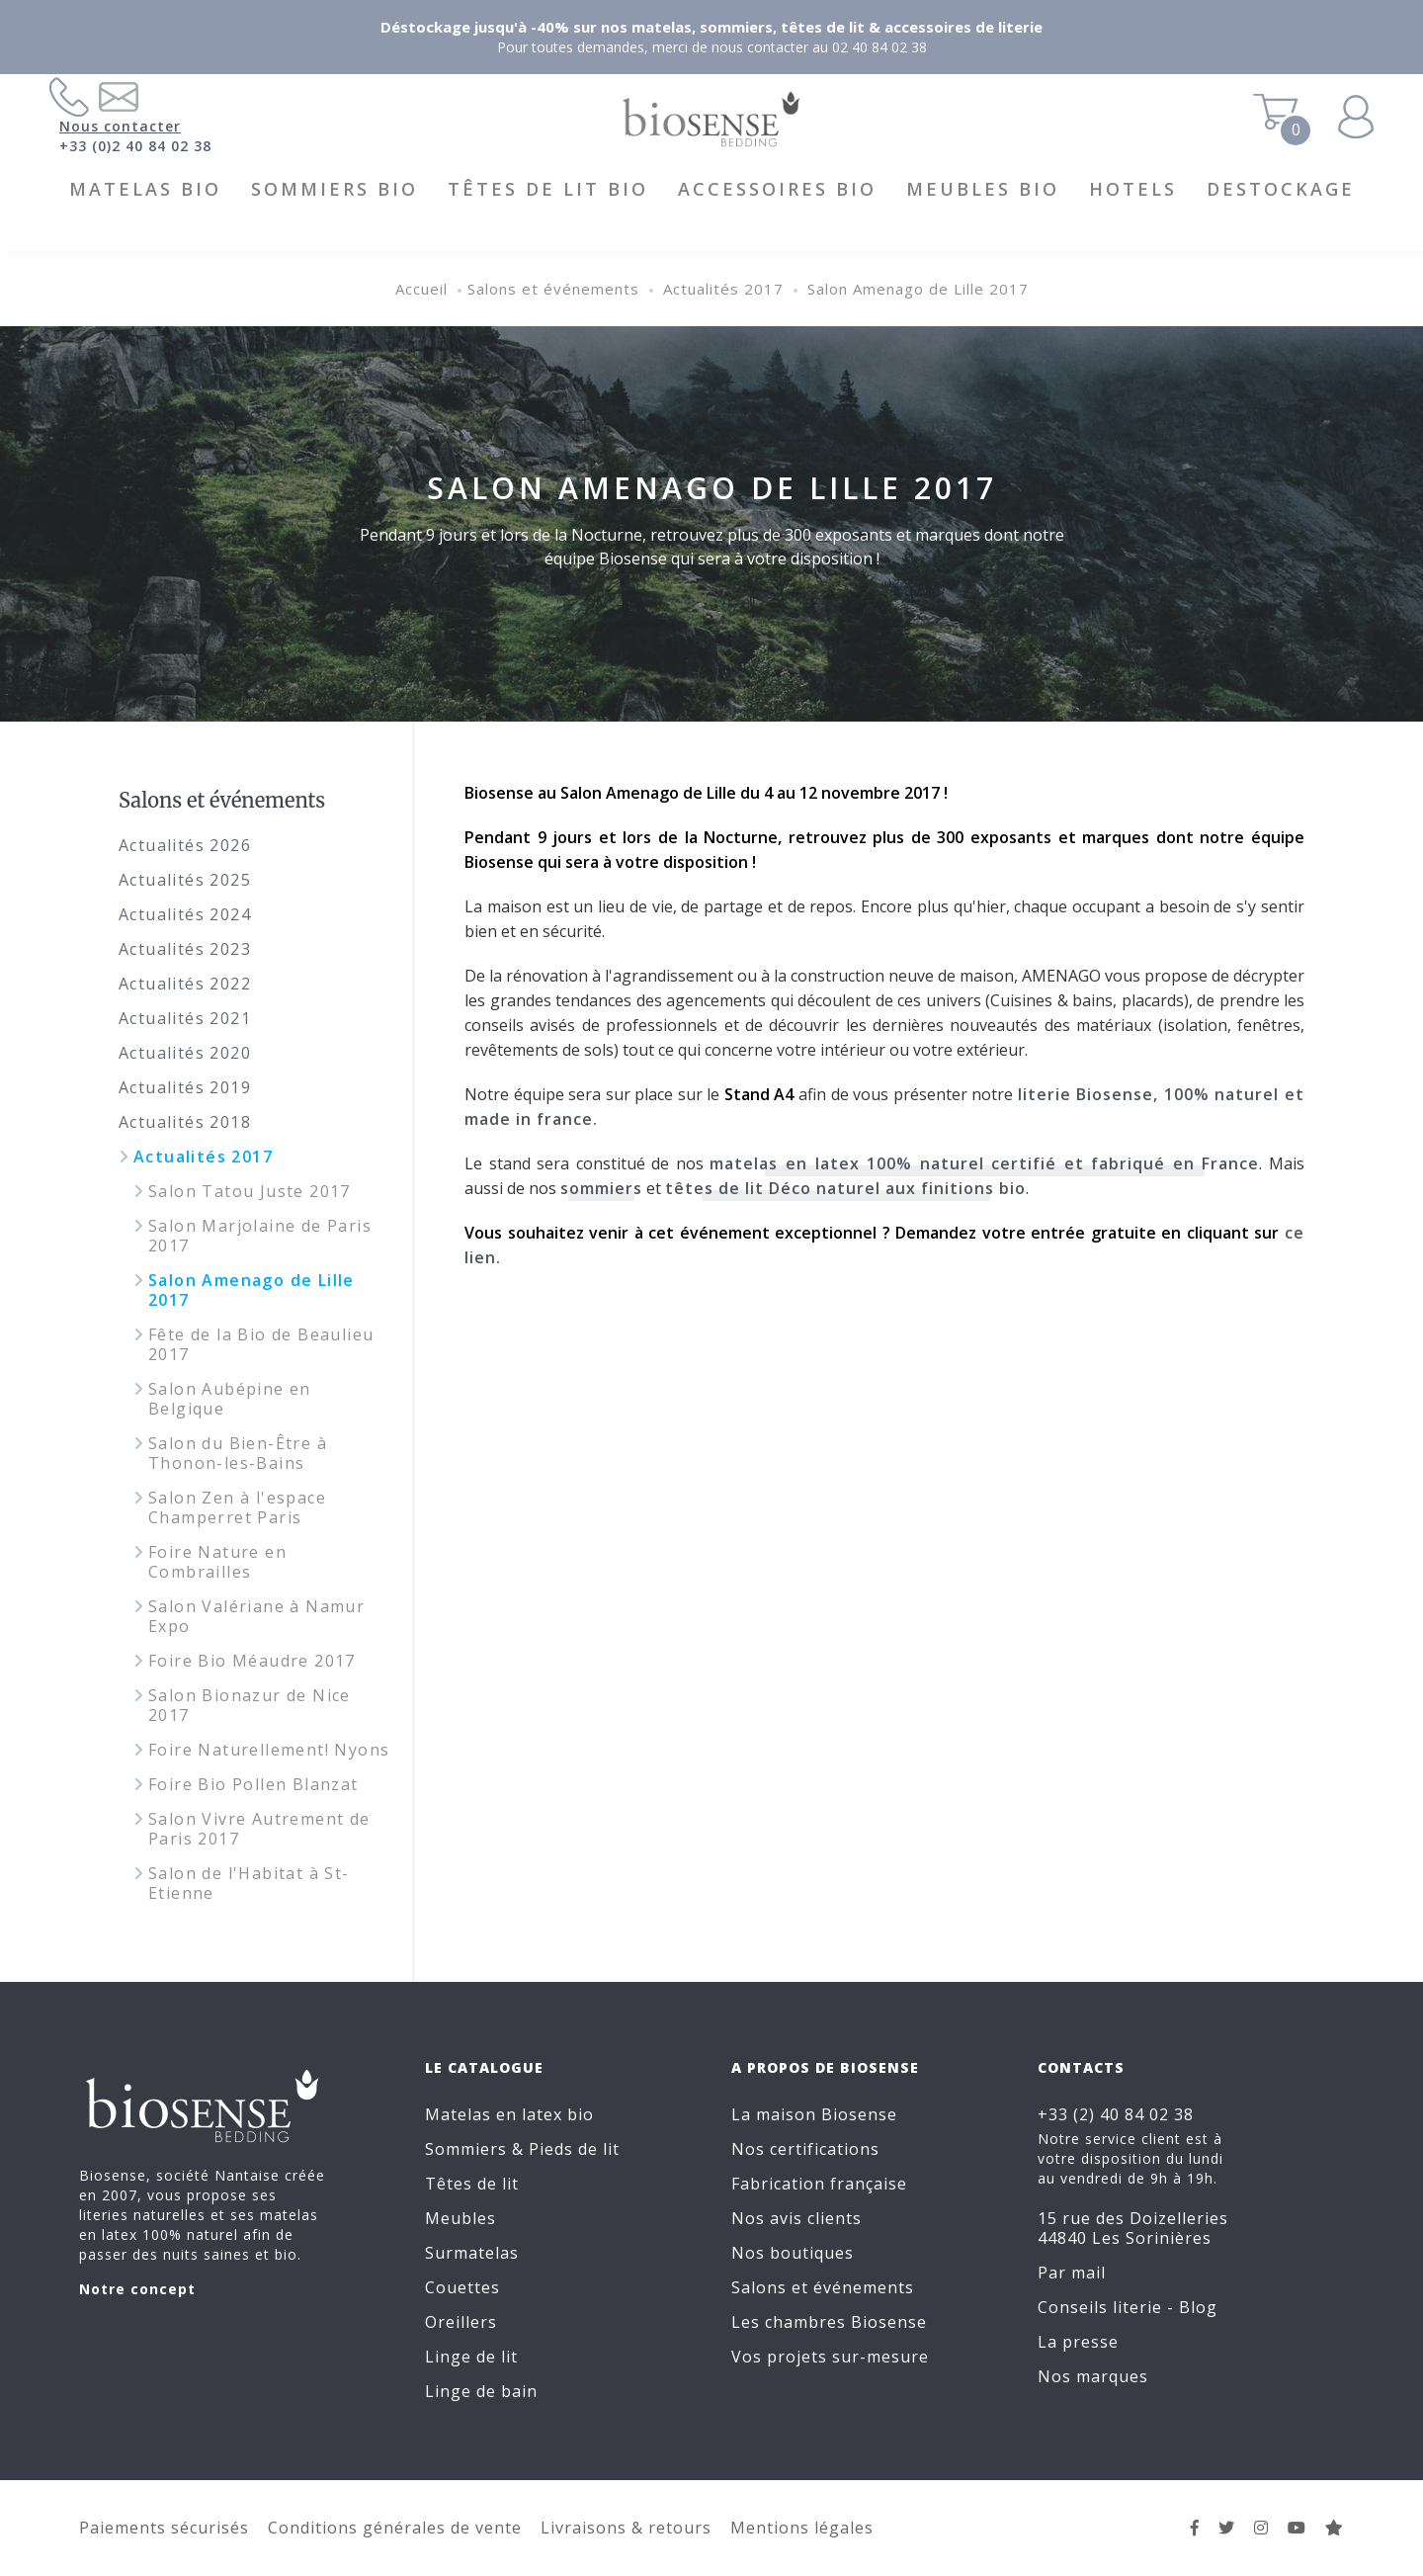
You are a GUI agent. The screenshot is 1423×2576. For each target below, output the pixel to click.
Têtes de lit (472, 2183)
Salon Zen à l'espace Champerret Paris (237, 1507)
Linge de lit (471, 2356)
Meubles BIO (982, 189)
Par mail (1072, 2272)
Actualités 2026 (185, 845)
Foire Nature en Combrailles (217, 1562)
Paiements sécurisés (164, 2527)
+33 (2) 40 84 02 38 (1116, 2114)
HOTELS (1133, 189)
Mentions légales (802, 2527)
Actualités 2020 (185, 1053)
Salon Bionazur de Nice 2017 (249, 1705)
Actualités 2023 (185, 949)
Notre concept (137, 2288)
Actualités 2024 (185, 914)
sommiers (601, 1188)
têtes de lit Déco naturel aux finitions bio (845, 1188)
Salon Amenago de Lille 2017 (918, 289)
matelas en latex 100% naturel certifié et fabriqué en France (984, 1163)
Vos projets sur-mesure (830, 2356)
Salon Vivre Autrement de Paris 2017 (259, 1828)
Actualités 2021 (185, 1018)
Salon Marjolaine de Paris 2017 (260, 1235)
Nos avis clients (796, 2218)
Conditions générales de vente (395, 2527)
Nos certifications (805, 2149)
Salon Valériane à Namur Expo (256, 1616)
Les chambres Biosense (829, 2322)
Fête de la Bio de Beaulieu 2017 (261, 1344)
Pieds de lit (574, 2149)
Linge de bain (481, 2391)
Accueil (421, 289)
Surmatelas (472, 2253)
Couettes (462, 2287)
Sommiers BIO (334, 189)
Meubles (460, 2218)
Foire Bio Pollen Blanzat (253, 1784)
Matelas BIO (145, 189)
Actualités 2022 (185, 983)
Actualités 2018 (185, 1122)
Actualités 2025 (185, 880)
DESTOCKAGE (1281, 189)
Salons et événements (553, 289)
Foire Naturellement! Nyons (268, 1750)
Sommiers (466, 2149)
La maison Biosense (814, 2114)
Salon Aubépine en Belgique (229, 1398)
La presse (1078, 2342)
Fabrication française (819, 2183)
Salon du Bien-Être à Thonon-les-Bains (237, 1453)
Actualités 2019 (185, 1087)
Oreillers (461, 2322)
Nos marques (1093, 2376)
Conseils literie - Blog (1127, 2307)
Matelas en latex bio (509, 2114)
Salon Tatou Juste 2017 (249, 1191)
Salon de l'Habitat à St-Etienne (249, 1883)
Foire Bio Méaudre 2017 (252, 1661)
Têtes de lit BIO (548, 189)
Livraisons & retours (626, 2527)
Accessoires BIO (777, 189)
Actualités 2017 (723, 289)
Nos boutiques (792, 2253)
